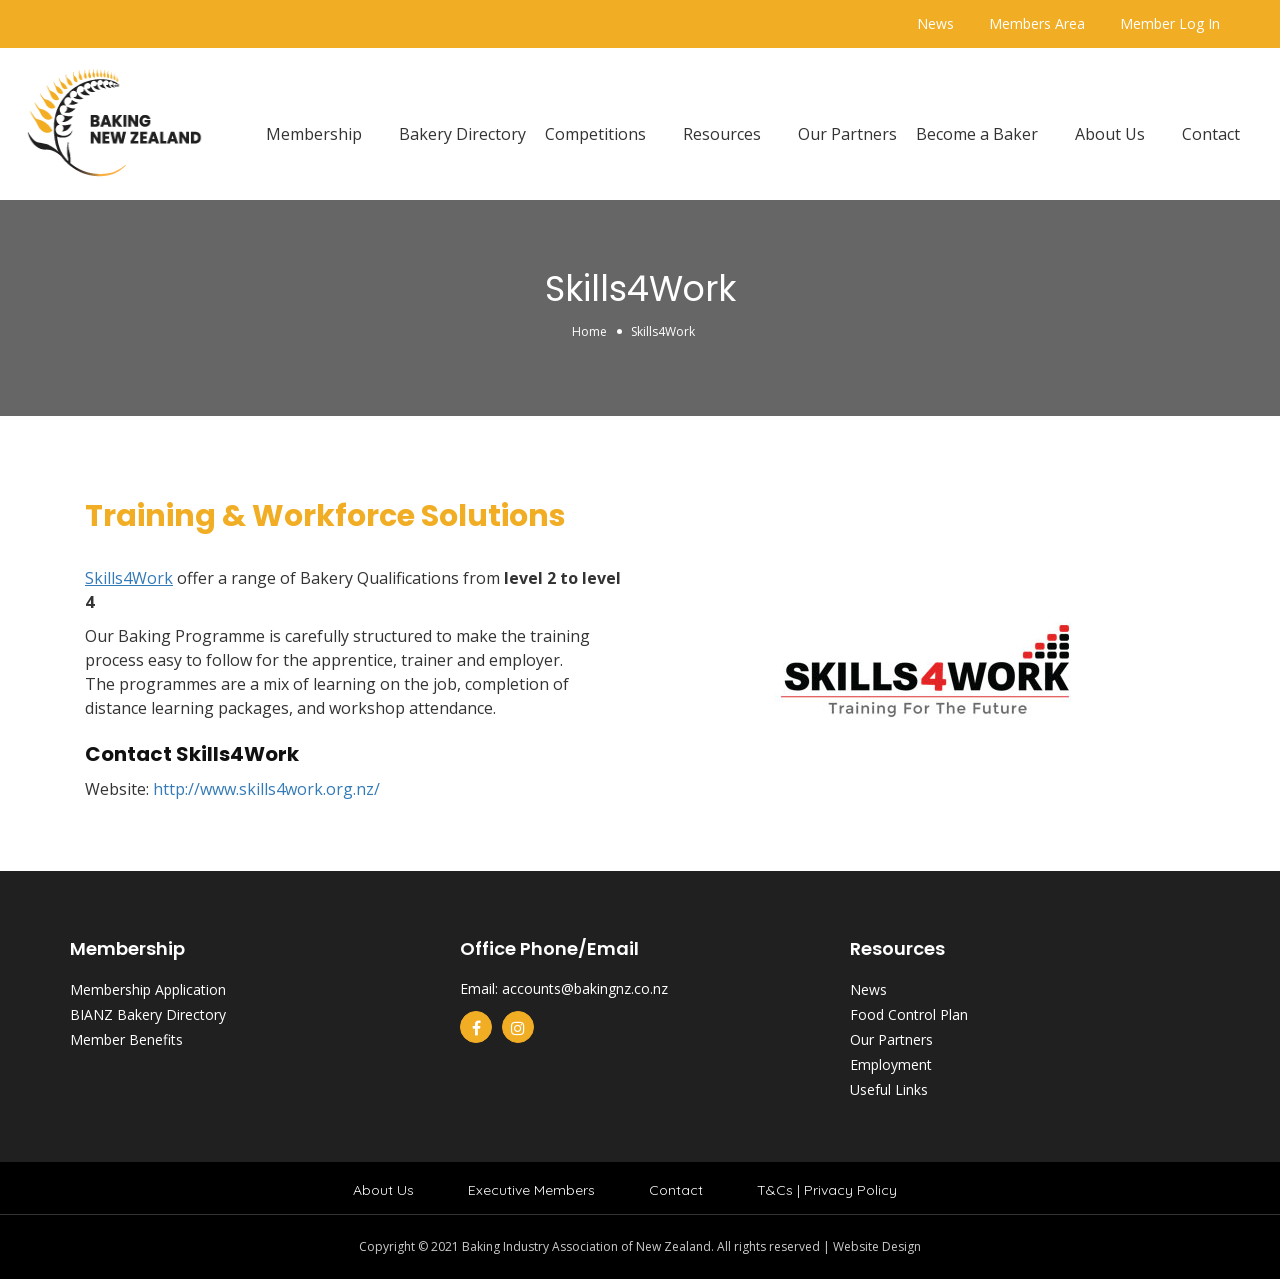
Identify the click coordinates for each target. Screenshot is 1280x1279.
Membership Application (148, 989)
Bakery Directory (462, 134)
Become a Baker (977, 134)
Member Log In (1170, 23)
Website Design (877, 1246)
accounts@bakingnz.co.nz (585, 988)
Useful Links (889, 1089)
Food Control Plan (909, 1014)
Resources (722, 134)
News (935, 23)
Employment (891, 1064)
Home (589, 331)
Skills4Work (129, 578)
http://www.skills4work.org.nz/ (266, 789)
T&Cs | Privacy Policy (827, 1190)
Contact (1211, 134)
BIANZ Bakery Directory (148, 1014)
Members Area (1037, 23)
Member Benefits (126, 1039)
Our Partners (847, 134)
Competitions (595, 134)
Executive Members (531, 1190)
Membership (314, 134)
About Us (1110, 134)
